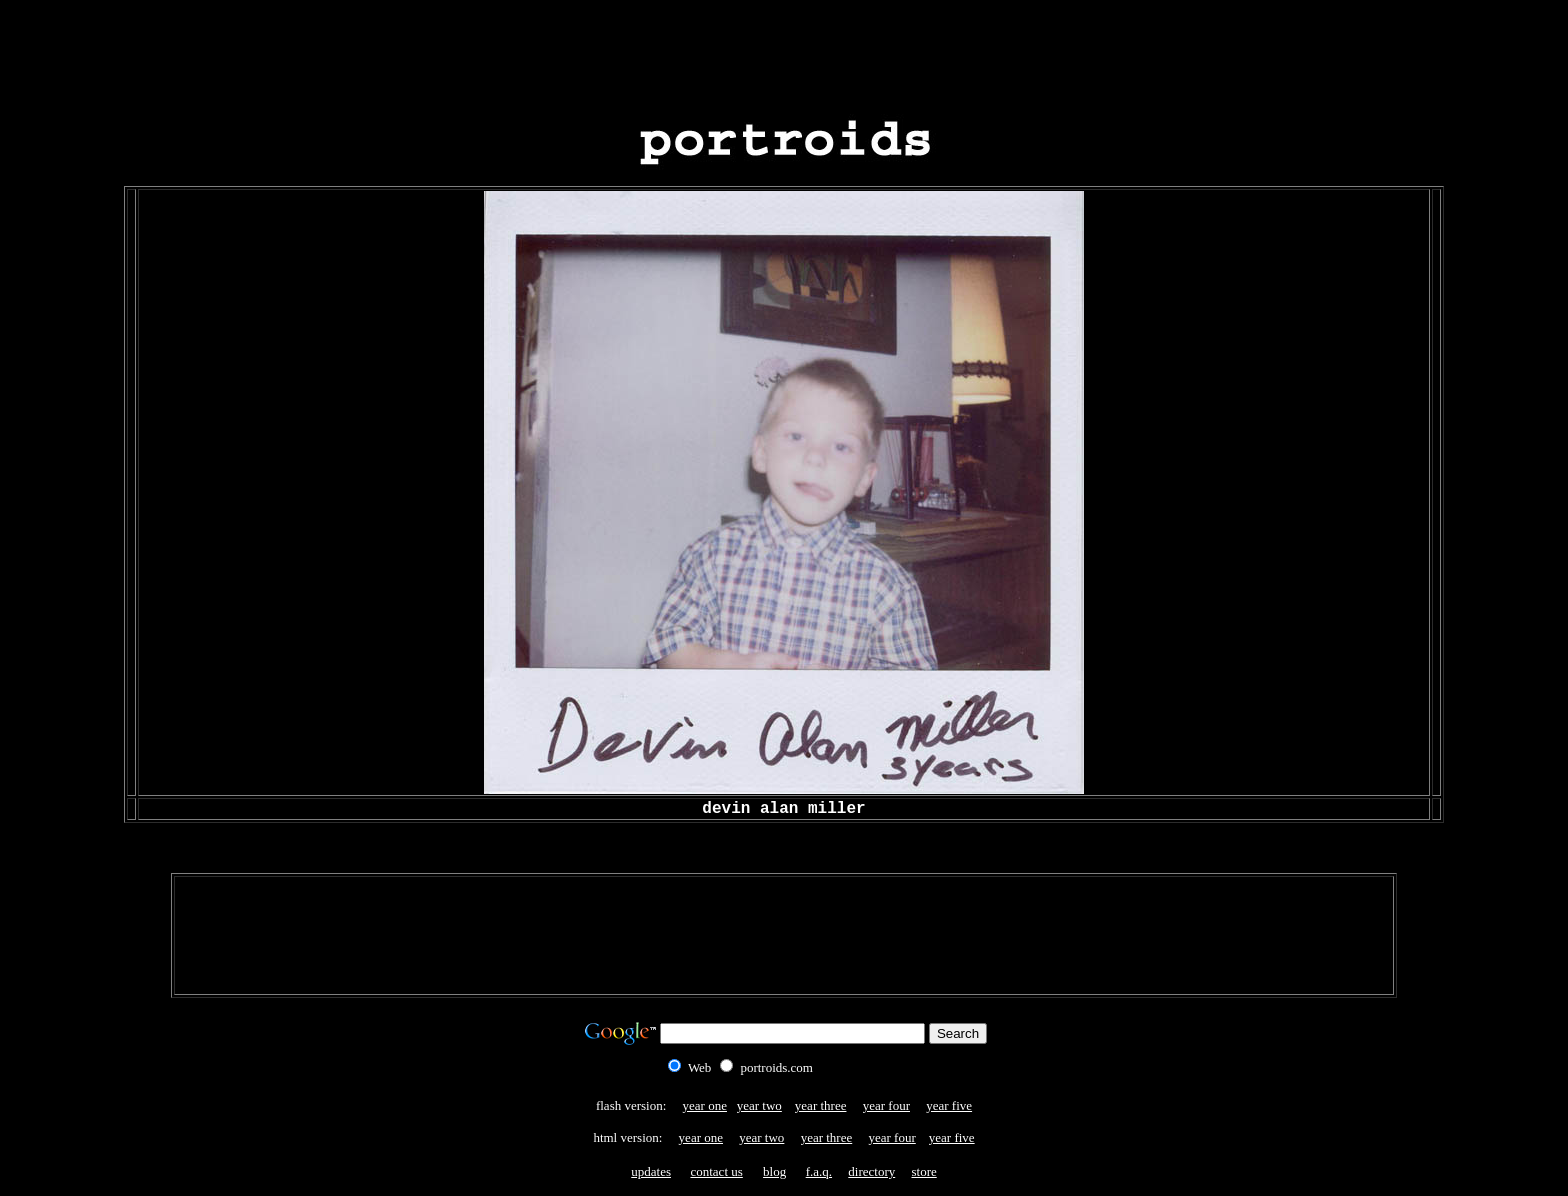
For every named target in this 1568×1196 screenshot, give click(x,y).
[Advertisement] (784, 53)
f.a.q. (819, 1171)
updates (651, 1171)
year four (886, 1105)
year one (705, 1105)
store (923, 1171)
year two (759, 1105)
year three (821, 1105)
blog (774, 1171)
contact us (716, 1171)
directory (871, 1171)
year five (949, 1105)
